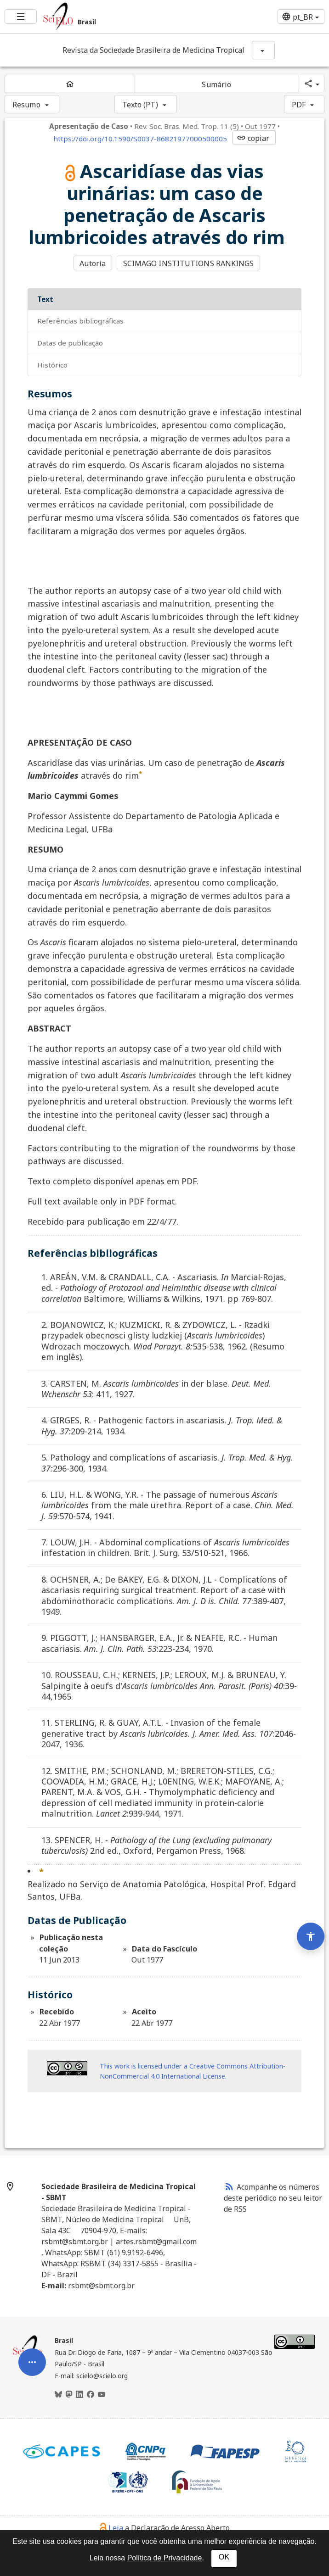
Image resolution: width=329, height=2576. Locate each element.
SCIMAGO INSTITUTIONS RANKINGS (188, 263)
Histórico (52, 364)
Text (45, 299)
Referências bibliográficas (80, 320)
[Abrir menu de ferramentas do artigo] (32, 2404)
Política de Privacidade (164, 2558)
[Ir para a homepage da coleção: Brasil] (109, 16)
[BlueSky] (58, 2395)
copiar (253, 138)
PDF (299, 105)
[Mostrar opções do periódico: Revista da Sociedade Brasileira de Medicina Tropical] (263, 50)
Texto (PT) (140, 105)
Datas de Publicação (70, 342)
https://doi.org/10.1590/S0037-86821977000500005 (140, 138)
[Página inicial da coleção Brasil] (27, 2361)
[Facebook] (90, 2395)
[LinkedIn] (79, 2395)
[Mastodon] (69, 2395)
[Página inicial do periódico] (70, 84)
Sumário (216, 84)
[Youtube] (101, 2395)
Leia (111, 2528)
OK (224, 2557)
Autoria (92, 263)
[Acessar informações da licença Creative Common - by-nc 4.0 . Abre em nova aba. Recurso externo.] (67, 2068)
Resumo (26, 105)
